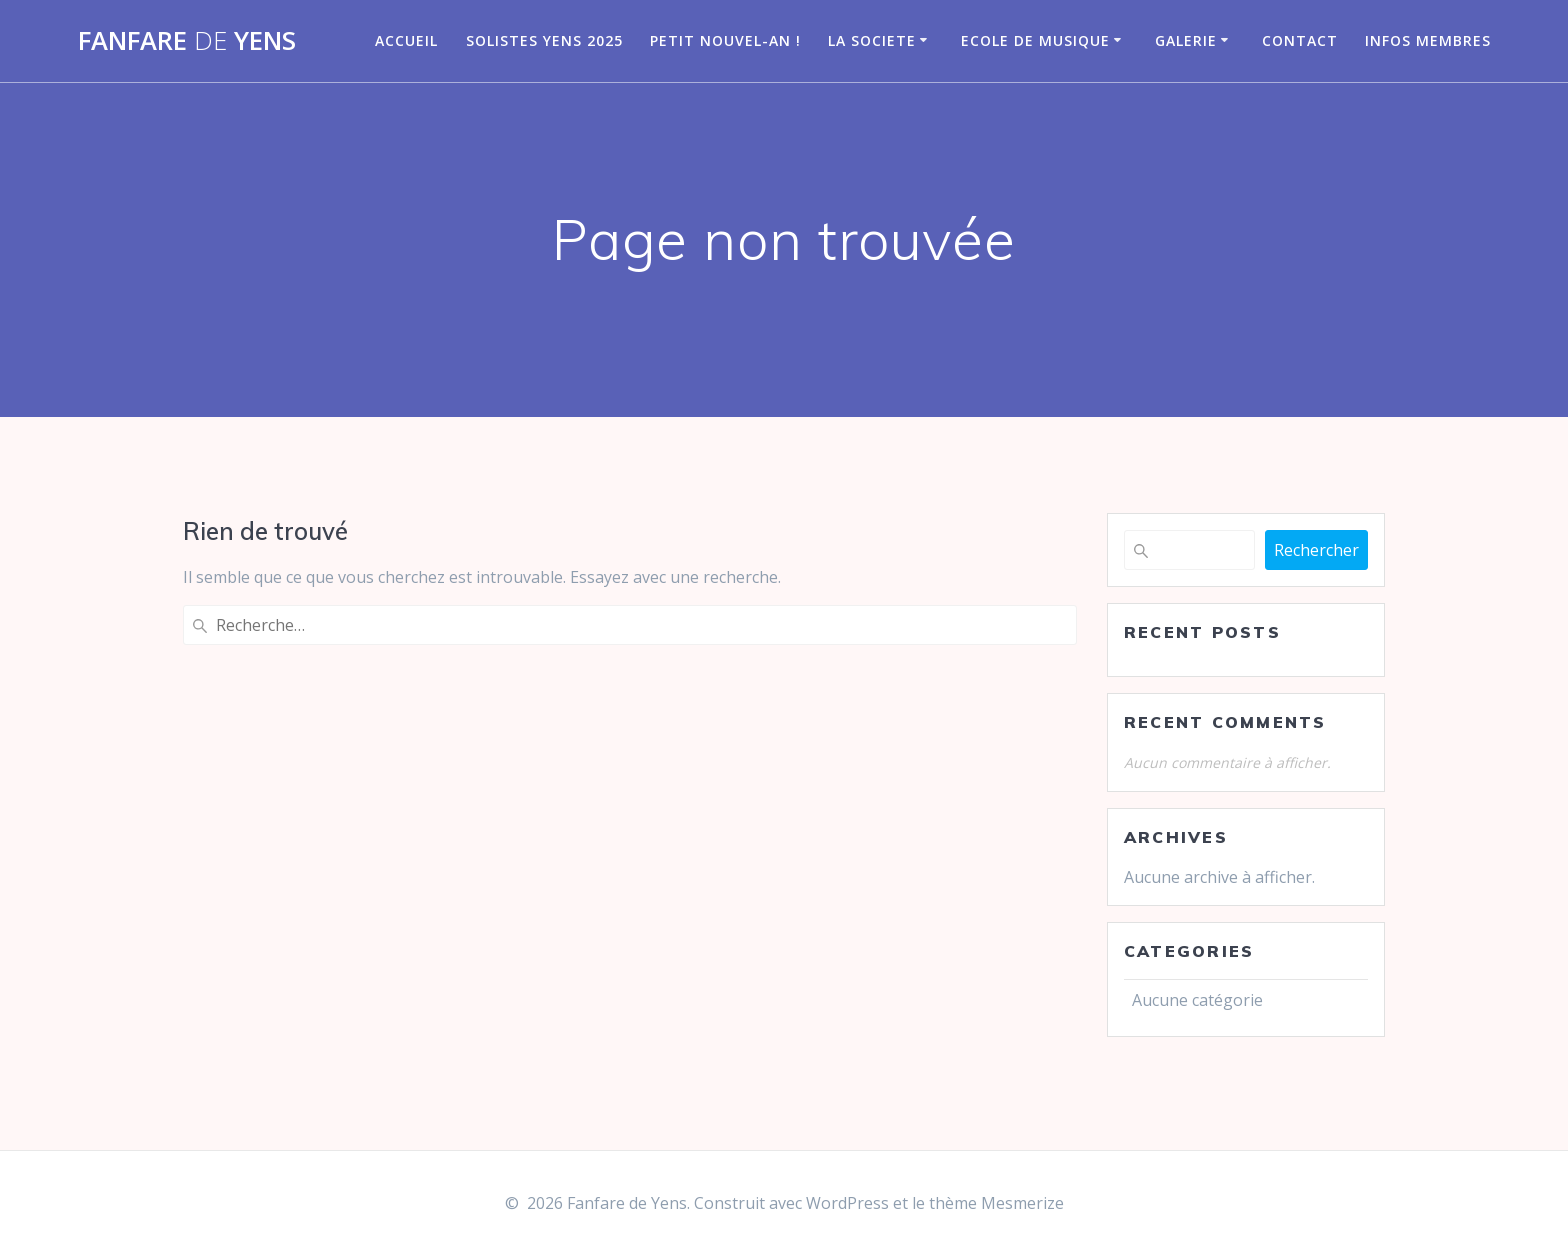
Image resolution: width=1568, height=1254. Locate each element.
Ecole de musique (1035, 40)
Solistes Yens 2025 (544, 40)
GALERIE (1186, 40)
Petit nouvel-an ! (725, 40)
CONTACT (1300, 40)
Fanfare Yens (187, 41)
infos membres (1428, 40)
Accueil (406, 40)
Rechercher (1316, 550)
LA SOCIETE (872, 40)
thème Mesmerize (996, 1203)
